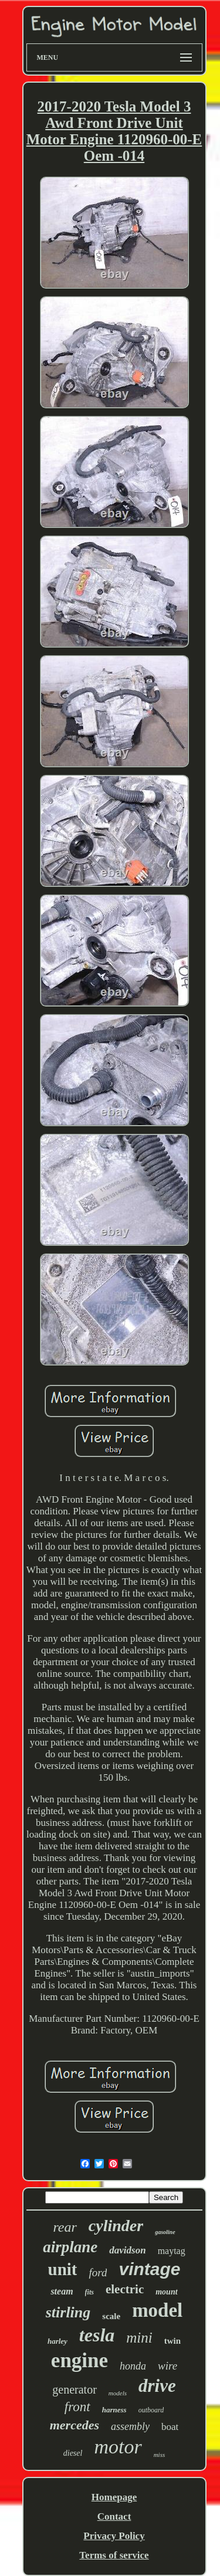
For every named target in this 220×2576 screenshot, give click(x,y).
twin (172, 2340)
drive (157, 2385)
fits (89, 2292)
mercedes (74, 2425)
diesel (73, 2453)
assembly (130, 2426)
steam (61, 2291)
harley (57, 2341)
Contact (114, 2516)
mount (166, 2291)
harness (114, 2409)
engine (79, 2360)
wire (167, 2366)
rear (64, 2227)
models (118, 2393)
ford (98, 2272)
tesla (96, 2334)
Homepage (114, 2497)
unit (62, 2269)
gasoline (165, 2232)
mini (139, 2337)
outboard (151, 2410)
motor (117, 2447)
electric (125, 2289)
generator (74, 2389)
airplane (70, 2247)
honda (133, 2366)
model (157, 2310)
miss (159, 2454)
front (77, 2406)
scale (111, 2316)
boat (169, 2426)
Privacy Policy (113, 2535)
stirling (68, 2312)
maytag (171, 2251)
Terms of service (113, 2555)
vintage (149, 2269)
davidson (127, 2250)
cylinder (116, 2225)
